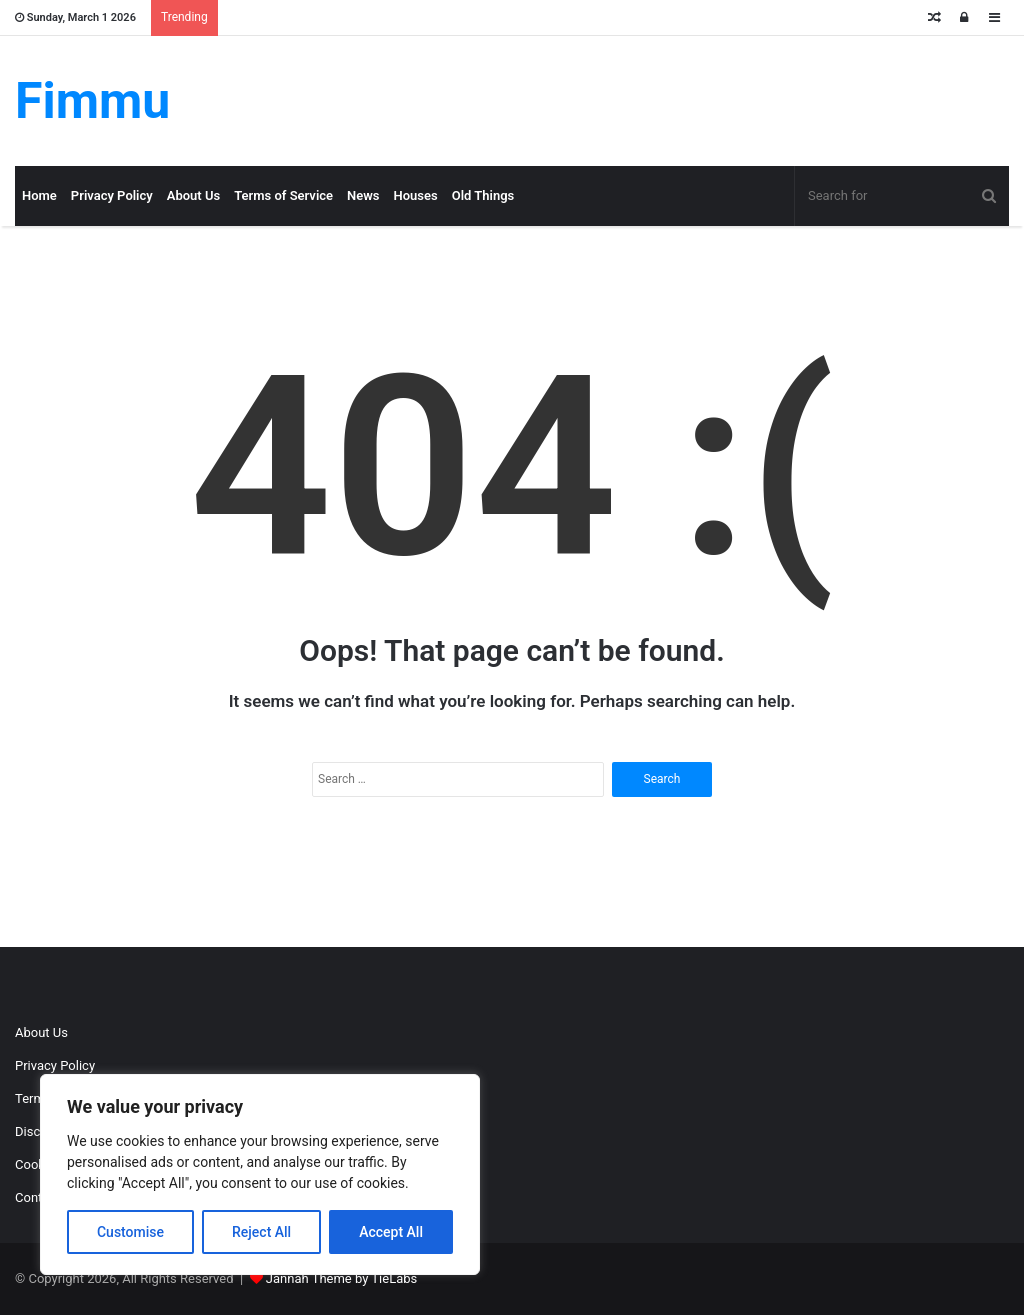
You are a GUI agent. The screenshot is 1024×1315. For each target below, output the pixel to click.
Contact (37, 1197)
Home (39, 195)
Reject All (261, 1232)
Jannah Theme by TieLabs (341, 1278)
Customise (130, 1232)
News (363, 195)
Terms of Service (283, 195)
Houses (416, 195)
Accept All (391, 1232)
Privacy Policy (112, 195)
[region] (260, 1174)
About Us (193, 195)
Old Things (483, 195)
